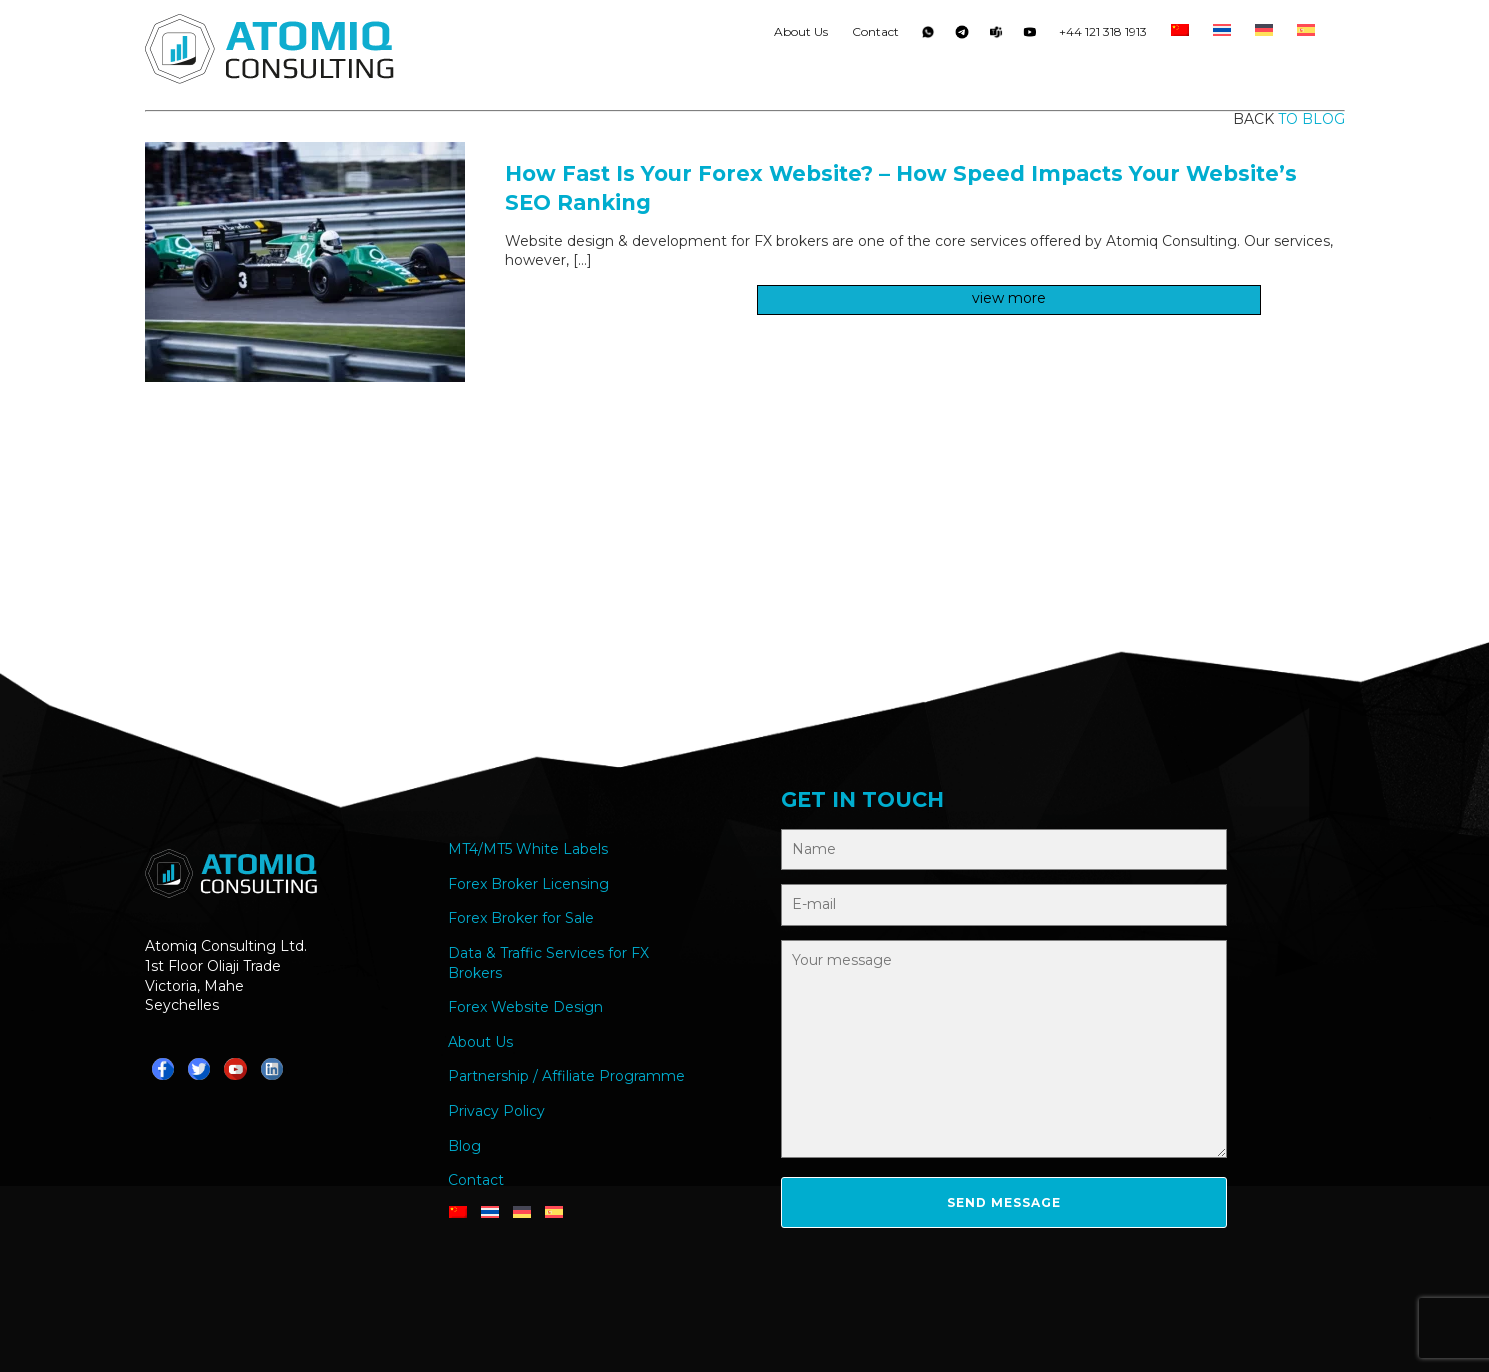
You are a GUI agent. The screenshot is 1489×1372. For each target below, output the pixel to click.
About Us (801, 31)
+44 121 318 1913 (1103, 31)
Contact (875, 31)
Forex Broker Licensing (528, 884)
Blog (464, 1146)
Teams (996, 36)
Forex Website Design (525, 1007)
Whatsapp (928, 36)
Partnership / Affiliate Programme (566, 1076)
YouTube (1030, 36)
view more (1009, 298)
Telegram (962, 36)
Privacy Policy (496, 1111)
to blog (1311, 119)
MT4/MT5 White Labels (528, 849)
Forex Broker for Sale (521, 918)
